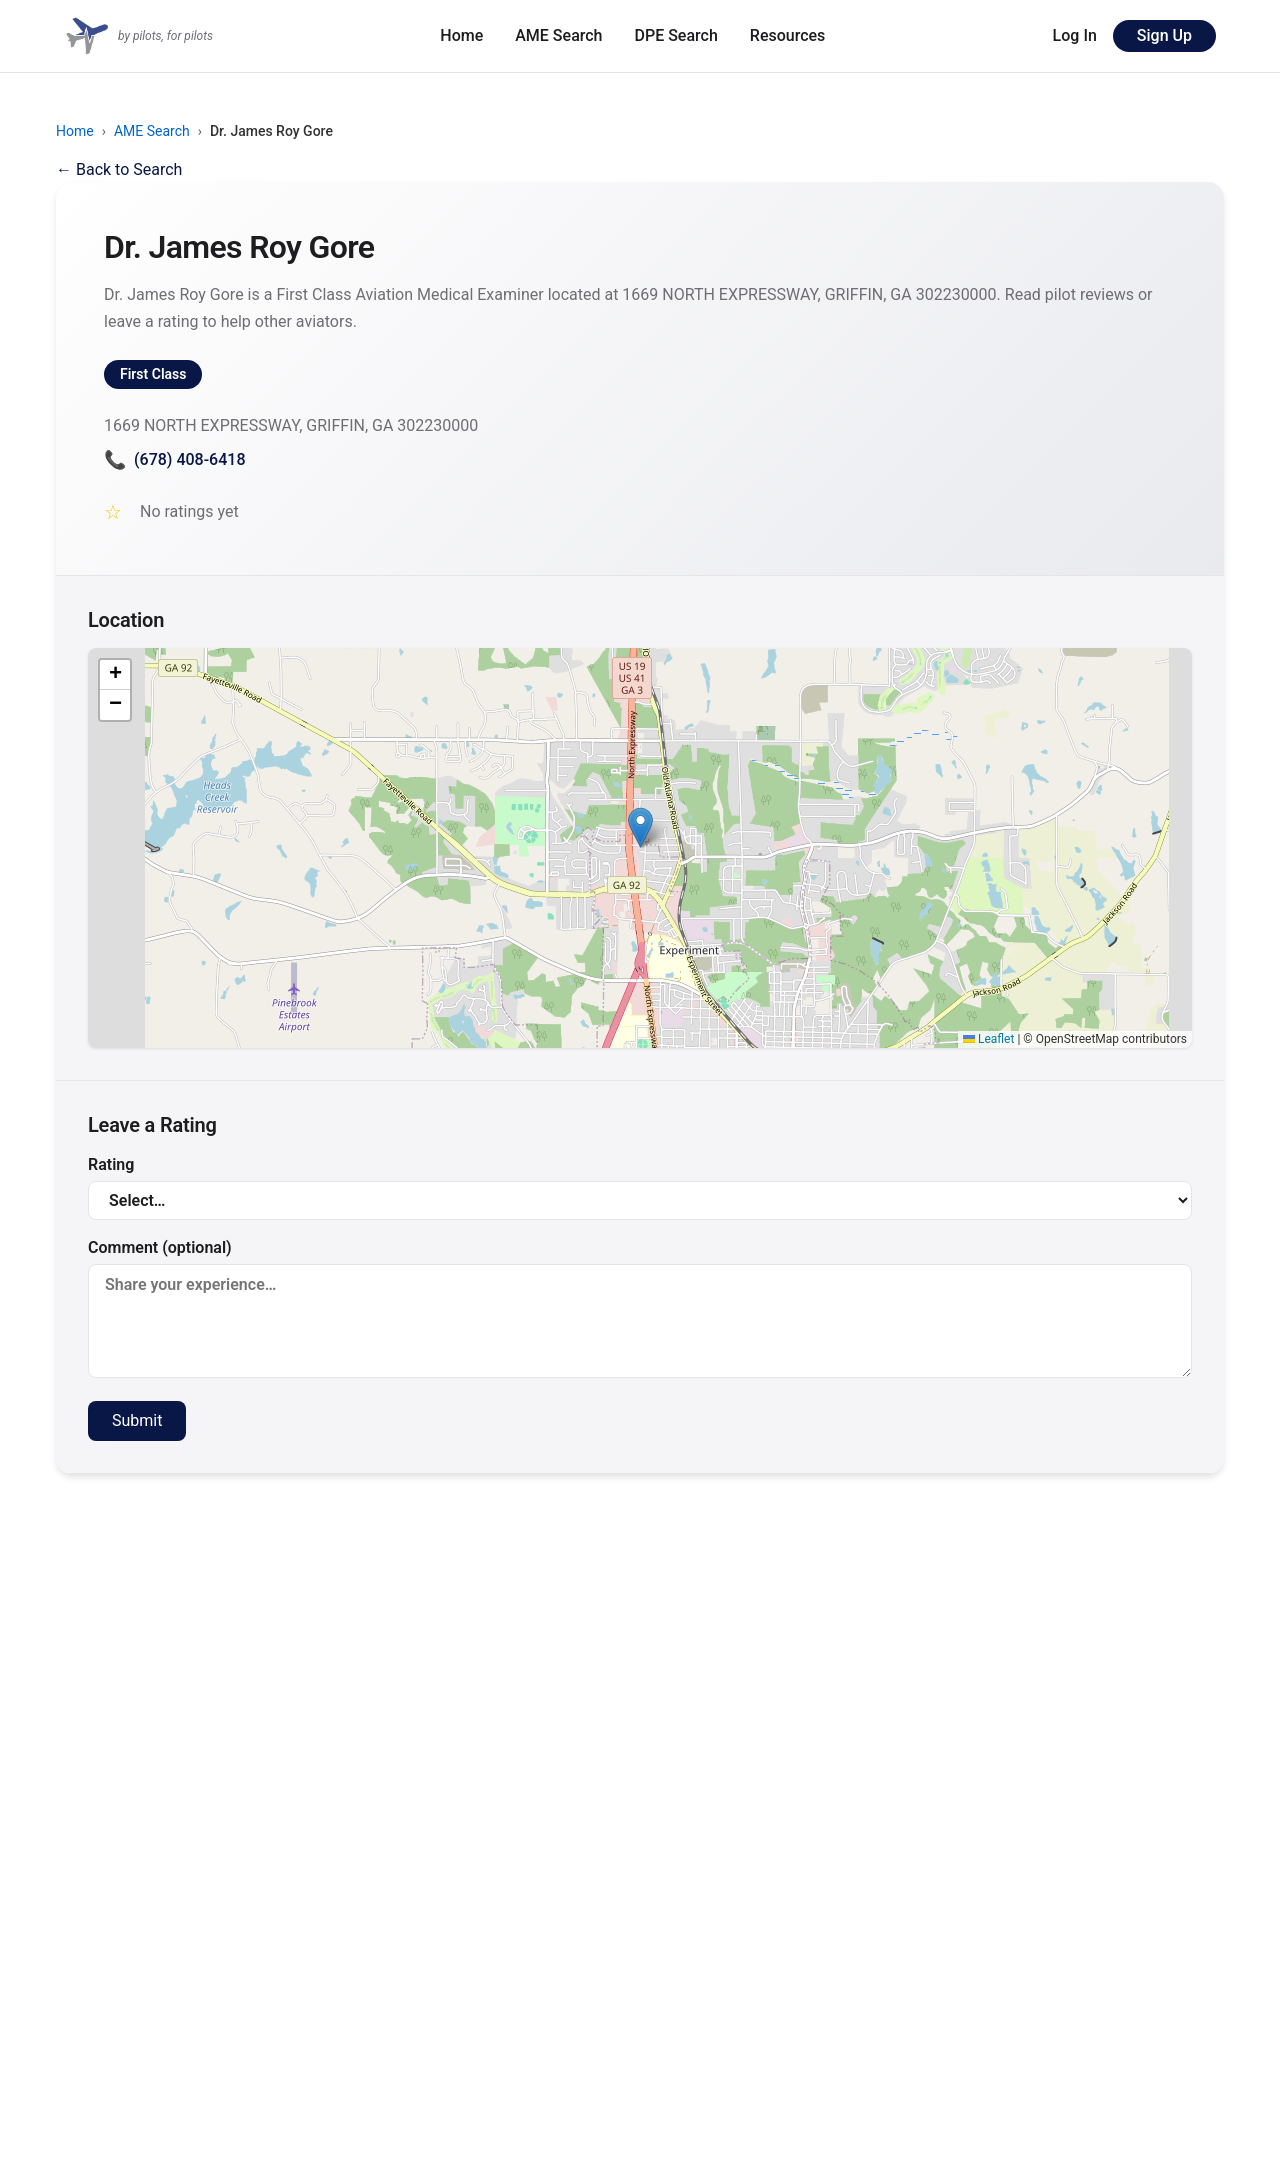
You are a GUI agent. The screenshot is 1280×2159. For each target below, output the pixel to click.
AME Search (558, 35)
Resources (788, 35)
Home (461, 35)
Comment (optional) (640, 1308)
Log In (1075, 35)
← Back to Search (119, 169)
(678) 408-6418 (174, 459)
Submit (137, 1420)
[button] (640, 827)
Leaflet (988, 1039)
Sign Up (1164, 35)
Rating (640, 1187)
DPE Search (676, 35)
